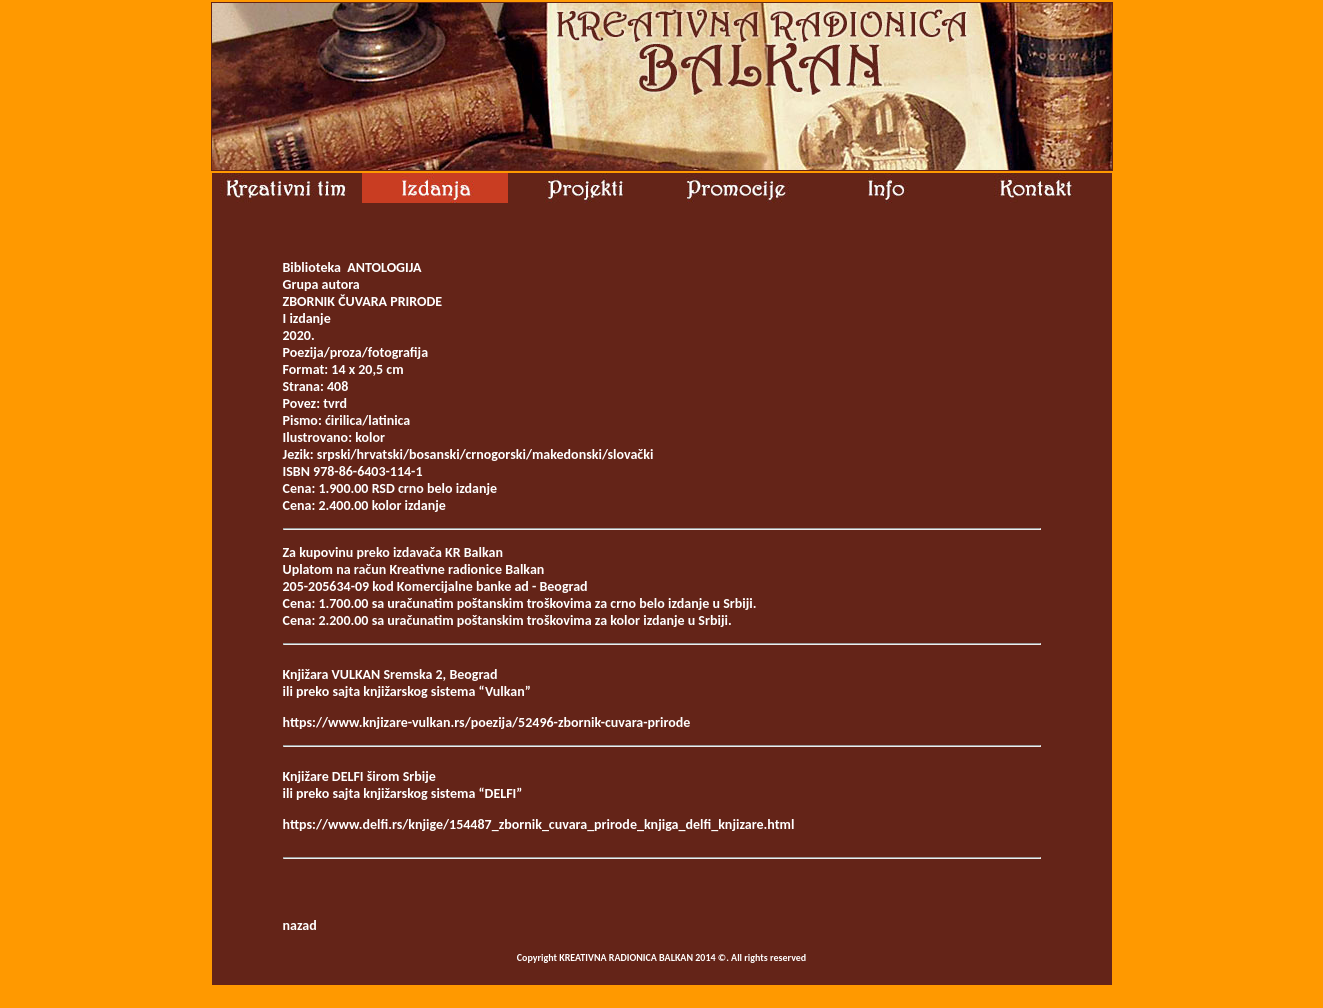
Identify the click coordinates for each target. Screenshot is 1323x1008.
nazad (300, 925)
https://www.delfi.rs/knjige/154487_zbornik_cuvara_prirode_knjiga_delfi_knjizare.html (539, 824)
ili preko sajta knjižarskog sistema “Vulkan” (407, 691)
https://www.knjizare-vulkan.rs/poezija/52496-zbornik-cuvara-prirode (487, 722)
